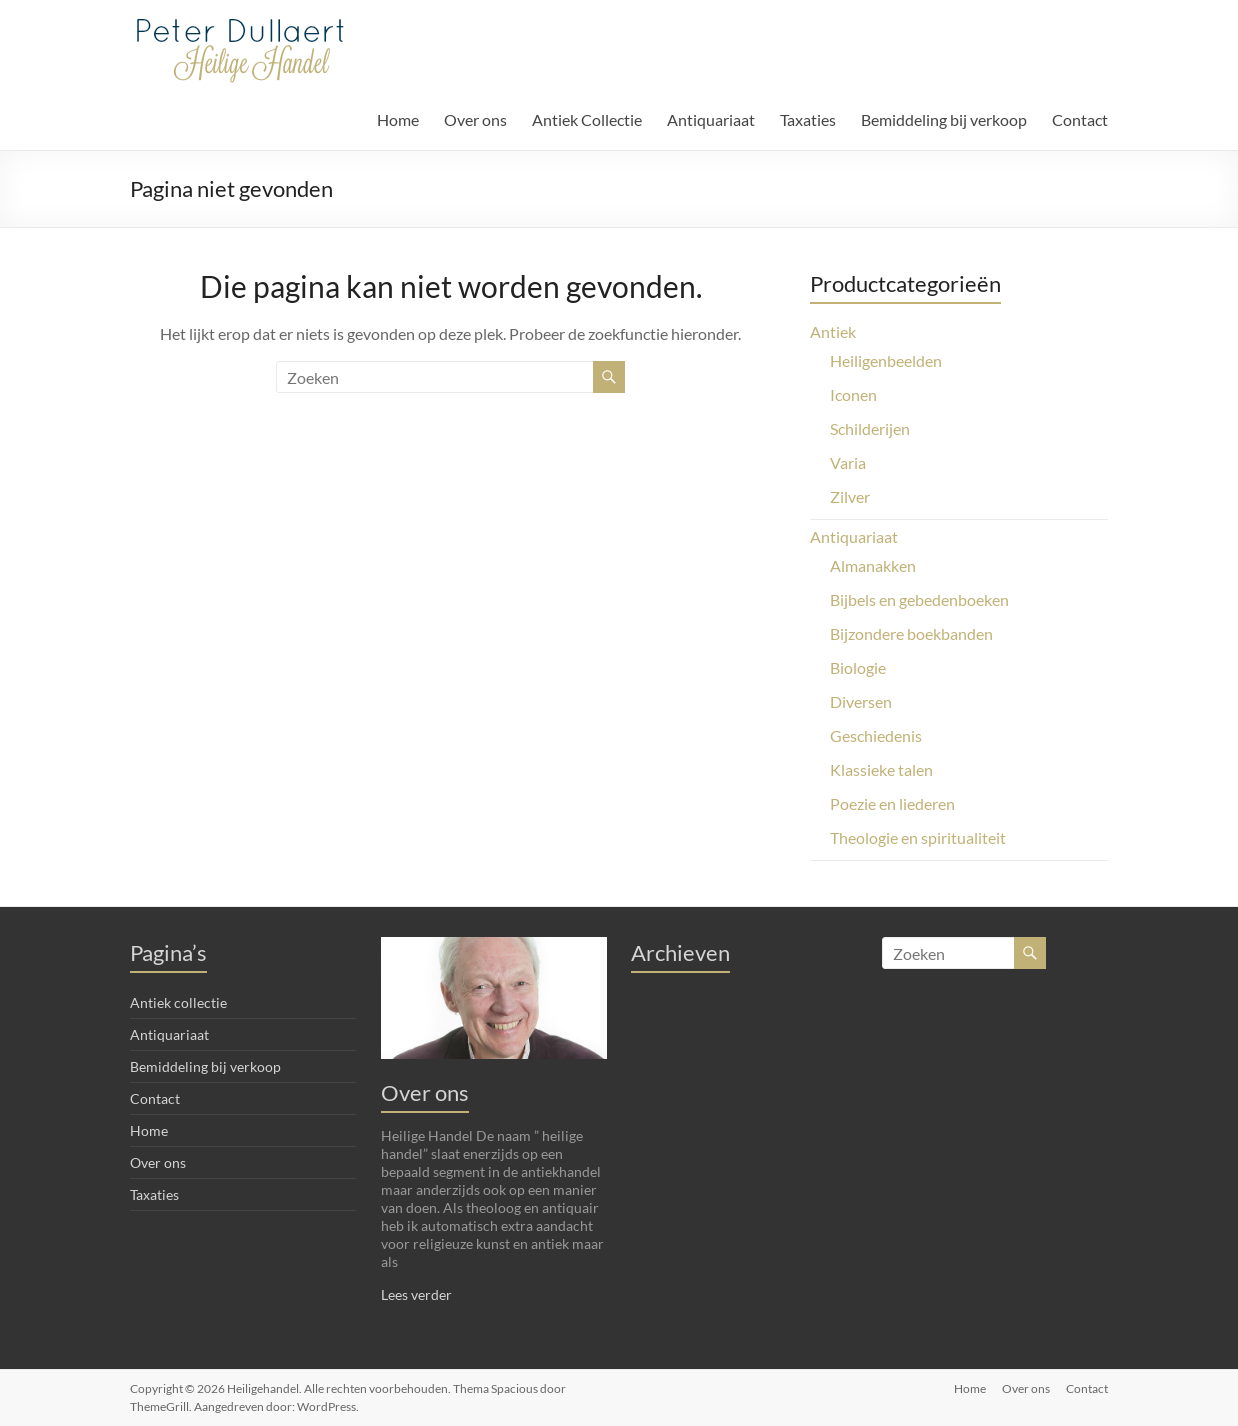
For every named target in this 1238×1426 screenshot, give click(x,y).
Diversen (861, 701)
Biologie (858, 667)
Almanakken (873, 565)
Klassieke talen (881, 769)
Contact (1080, 119)
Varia (848, 462)
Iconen (853, 394)
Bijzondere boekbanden (911, 633)
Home (398, 119)
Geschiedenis (876, 735)
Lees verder (416, 1294)
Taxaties (808, 119)
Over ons (475, 119)
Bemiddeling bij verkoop (944, 119)
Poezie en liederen (892, 803)
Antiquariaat (711, 119)
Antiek (833, 331)
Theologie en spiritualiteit (918, 837)
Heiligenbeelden (886, 360)
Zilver (850, 496)
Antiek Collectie (587, 119)
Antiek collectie (178, 1002)
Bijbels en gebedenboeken (919, 599)
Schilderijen (870, 428)
